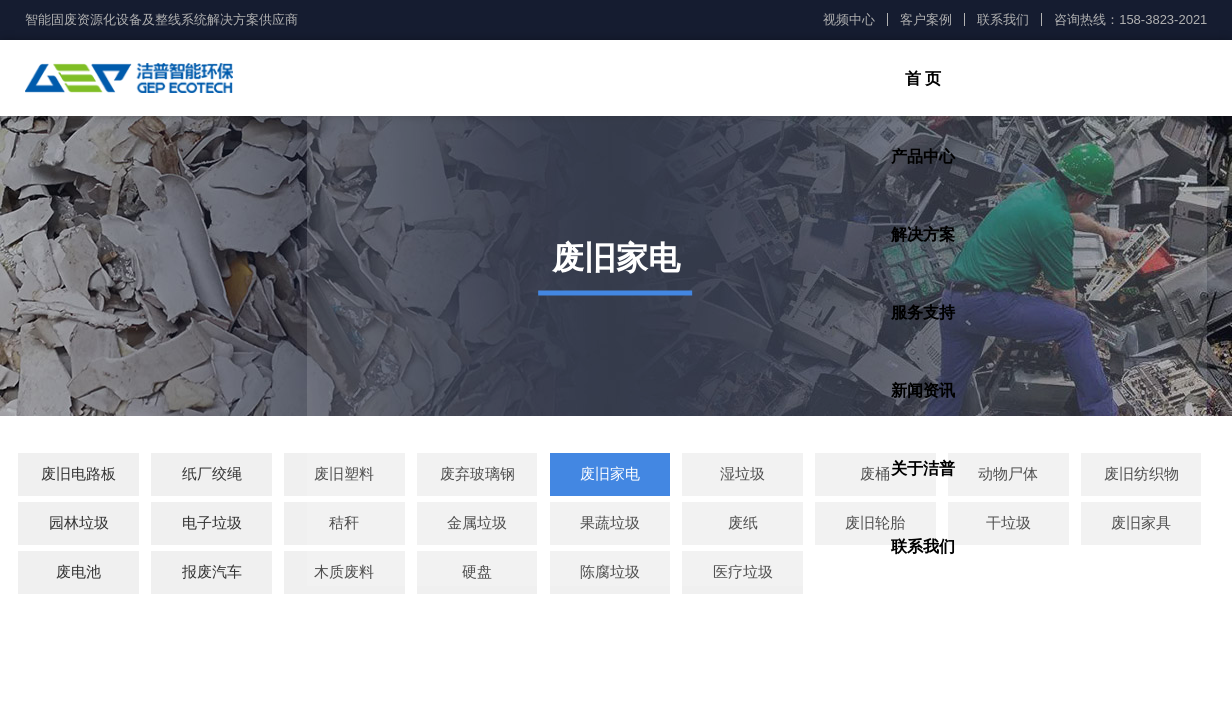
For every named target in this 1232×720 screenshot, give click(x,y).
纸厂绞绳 (212, 477)
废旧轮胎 (875, 526)
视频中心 (849, 19)
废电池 (78, 575)
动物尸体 (1008, 477)
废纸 (743, 526)
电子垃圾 (212, 526)
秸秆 (344, 526)
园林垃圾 (79, 526)
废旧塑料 (344, 477)
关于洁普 (1023, 79)
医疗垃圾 (743, 575)
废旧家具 (1141, 526)
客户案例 (926, 19)
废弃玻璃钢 (477, 477)
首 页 (402, 79)
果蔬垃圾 (610, 526)
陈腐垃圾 (610, 575)
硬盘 (477, 575)
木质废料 (344, 575)
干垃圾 (1008, 526)
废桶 (875, 477)
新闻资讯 (899, 79)
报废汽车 (212, 575)
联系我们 (1003, 19)
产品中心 (527, 79)
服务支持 (775, 79)
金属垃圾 (477, 526)
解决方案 (651, 79)
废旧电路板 (78, 477)
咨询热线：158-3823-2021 (1130, 19)
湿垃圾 (742, 477)
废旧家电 (610, 477)
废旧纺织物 (1141, 477)
